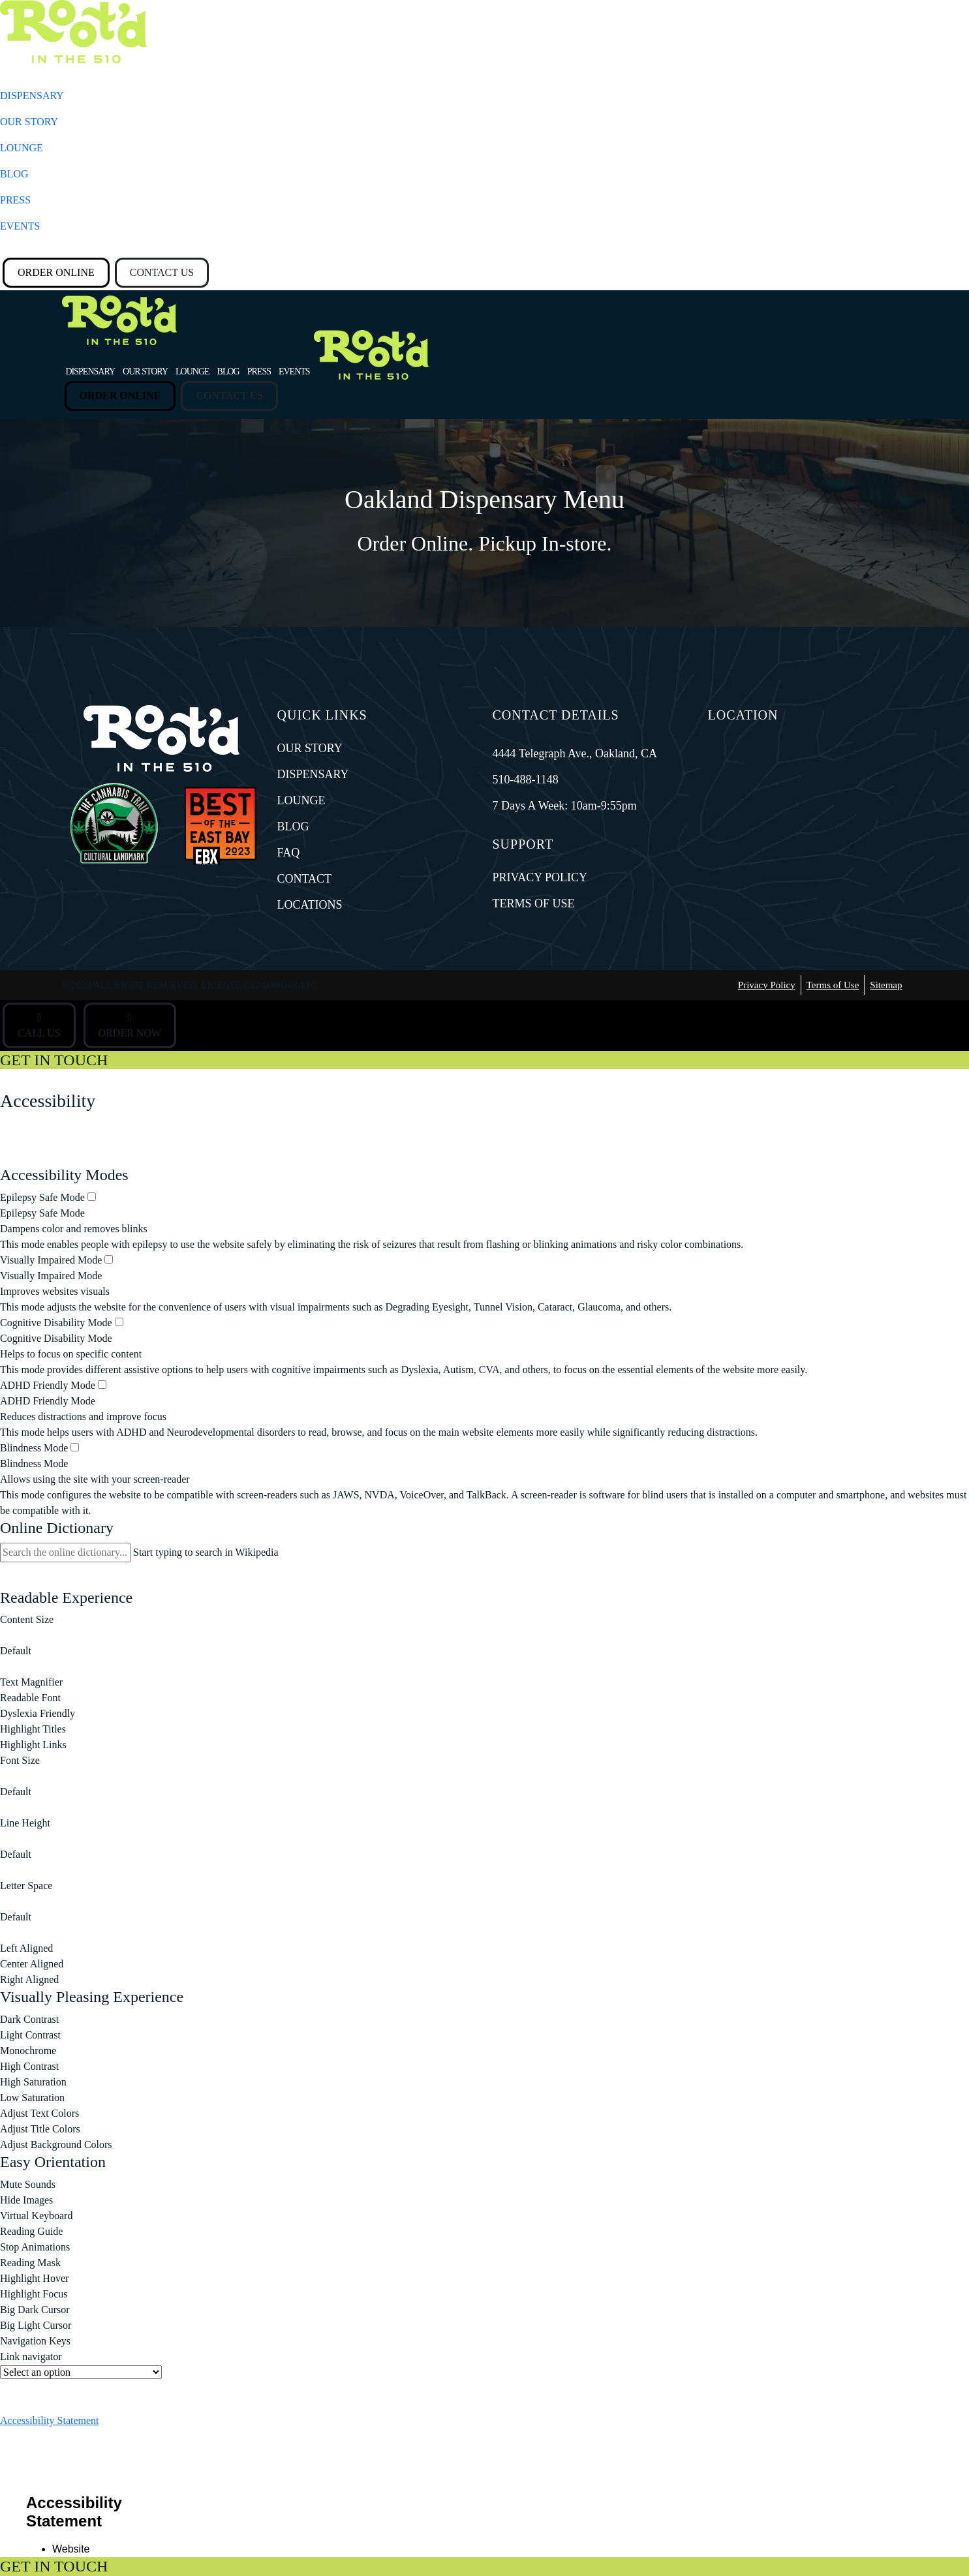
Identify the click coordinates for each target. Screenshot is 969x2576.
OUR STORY (29, 121)
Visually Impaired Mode (56, 1259)
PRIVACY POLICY (540, 877)
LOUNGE (21, 147)
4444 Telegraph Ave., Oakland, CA (575, 753)
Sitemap (886, 985)
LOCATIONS (310, 904)
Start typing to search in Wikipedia (206, 1552)
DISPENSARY (32, 95)
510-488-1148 (526, 779)
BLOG (14, 173)
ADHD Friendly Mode (53, 1385)
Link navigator (31, 2356)
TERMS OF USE (534, 903)
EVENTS (20, 226)
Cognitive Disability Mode (61, 1322)
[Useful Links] (81, 2372)
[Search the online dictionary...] (65, 1552)
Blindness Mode (39, 1447)
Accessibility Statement (49, 2420)
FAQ (288, 852)
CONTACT (304, 878)
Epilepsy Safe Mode (48, 1197)
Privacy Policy (766, 985)
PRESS (15, 199)
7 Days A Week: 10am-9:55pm (565, 805)
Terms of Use (833, 985)
